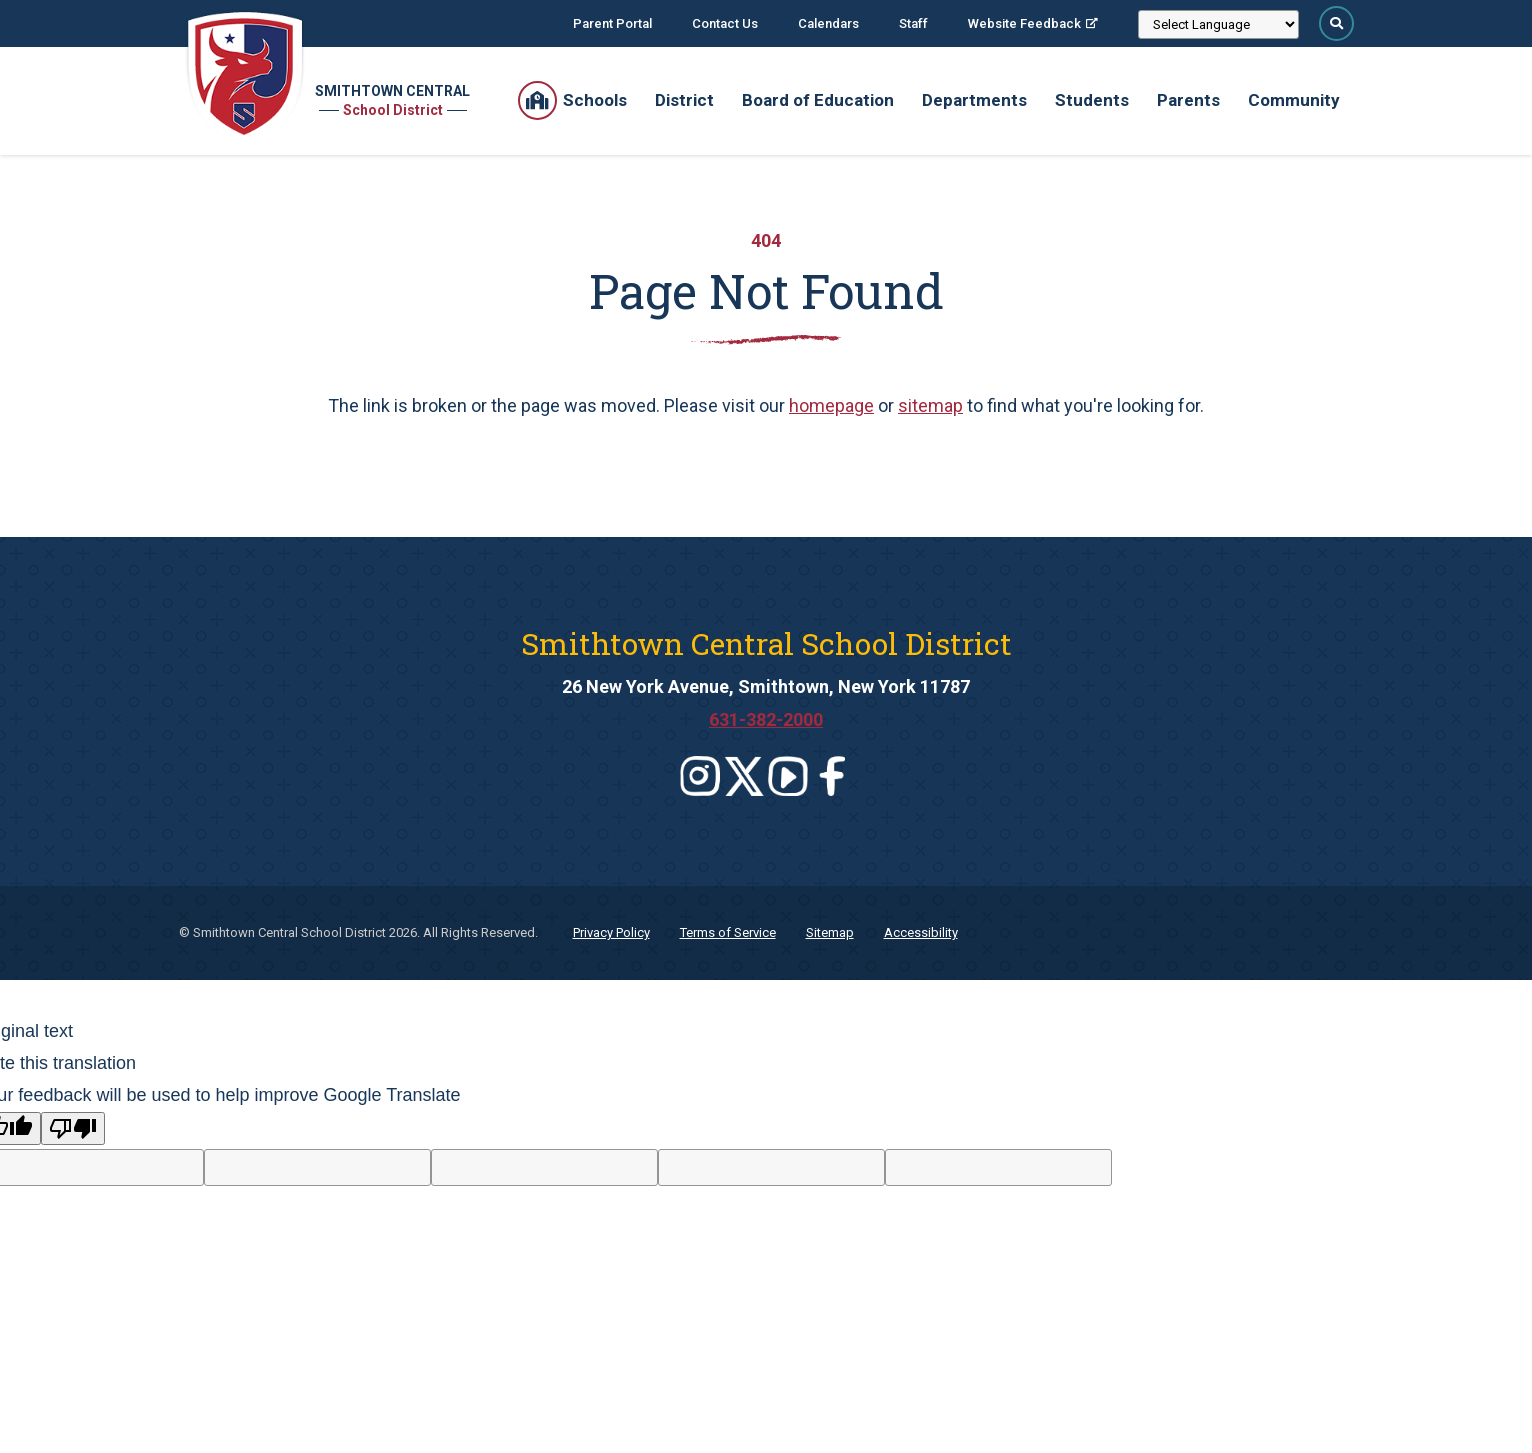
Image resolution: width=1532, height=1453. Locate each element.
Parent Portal (612, 23)
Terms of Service (728, 932)
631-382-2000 (766, 719)
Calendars (828, 23)
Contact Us (725, 23)
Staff (913, 23)
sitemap (930, 405)
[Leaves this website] (700, 776)
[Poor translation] (73, 1128)
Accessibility (921, 932)
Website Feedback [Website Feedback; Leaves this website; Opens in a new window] (1024, 23)
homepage (831, 405)
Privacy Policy (611, 932)
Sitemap (830, 932)
